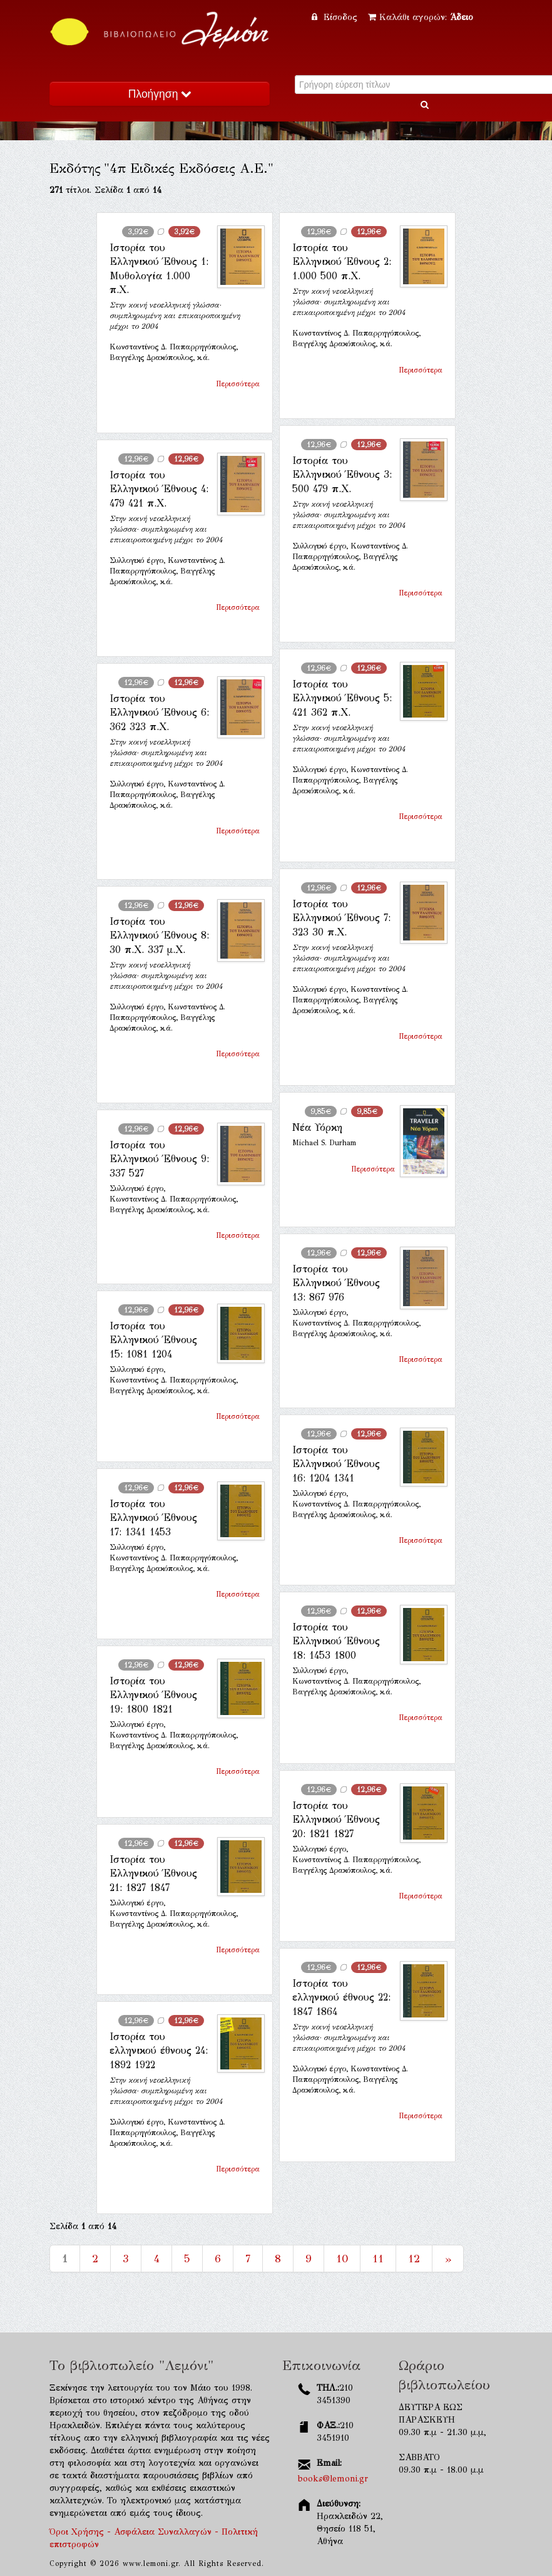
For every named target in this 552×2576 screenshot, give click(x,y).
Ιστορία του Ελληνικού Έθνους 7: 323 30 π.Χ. (341, 918)
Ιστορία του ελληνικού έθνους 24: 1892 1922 (159, 2051)
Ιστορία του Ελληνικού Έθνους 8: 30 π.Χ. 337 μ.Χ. (159, 935)
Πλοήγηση (159, 94)
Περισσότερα (238, 383)
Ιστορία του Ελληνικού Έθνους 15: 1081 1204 (153, 1340)
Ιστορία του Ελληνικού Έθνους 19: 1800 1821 (153, 1695)
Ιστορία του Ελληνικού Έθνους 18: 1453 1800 (336, 1641)
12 (414, 2258)
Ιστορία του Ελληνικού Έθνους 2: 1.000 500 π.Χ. (341, 262)
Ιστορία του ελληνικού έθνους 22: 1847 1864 (341, 1997)
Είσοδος (336, 17)
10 (342, 2258)
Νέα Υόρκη (317, 1127)
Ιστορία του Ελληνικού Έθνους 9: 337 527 (159, 1159)
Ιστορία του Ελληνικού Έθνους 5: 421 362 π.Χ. (342, 698)
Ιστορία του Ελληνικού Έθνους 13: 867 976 (336, 1283)
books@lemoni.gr (333, 2478)
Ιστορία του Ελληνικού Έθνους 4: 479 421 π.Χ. (159, 489)
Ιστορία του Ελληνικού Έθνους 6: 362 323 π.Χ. (159, 713)
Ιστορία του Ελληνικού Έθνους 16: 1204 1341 (336, 1464)
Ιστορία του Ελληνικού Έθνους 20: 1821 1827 (336, 1820)
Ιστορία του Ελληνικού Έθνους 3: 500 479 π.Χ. (342, 475)
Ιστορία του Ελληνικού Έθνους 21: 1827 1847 (153, 1873)
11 (378, 2258)
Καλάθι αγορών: (420, 17)
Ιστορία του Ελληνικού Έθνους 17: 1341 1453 (153, 1518)
